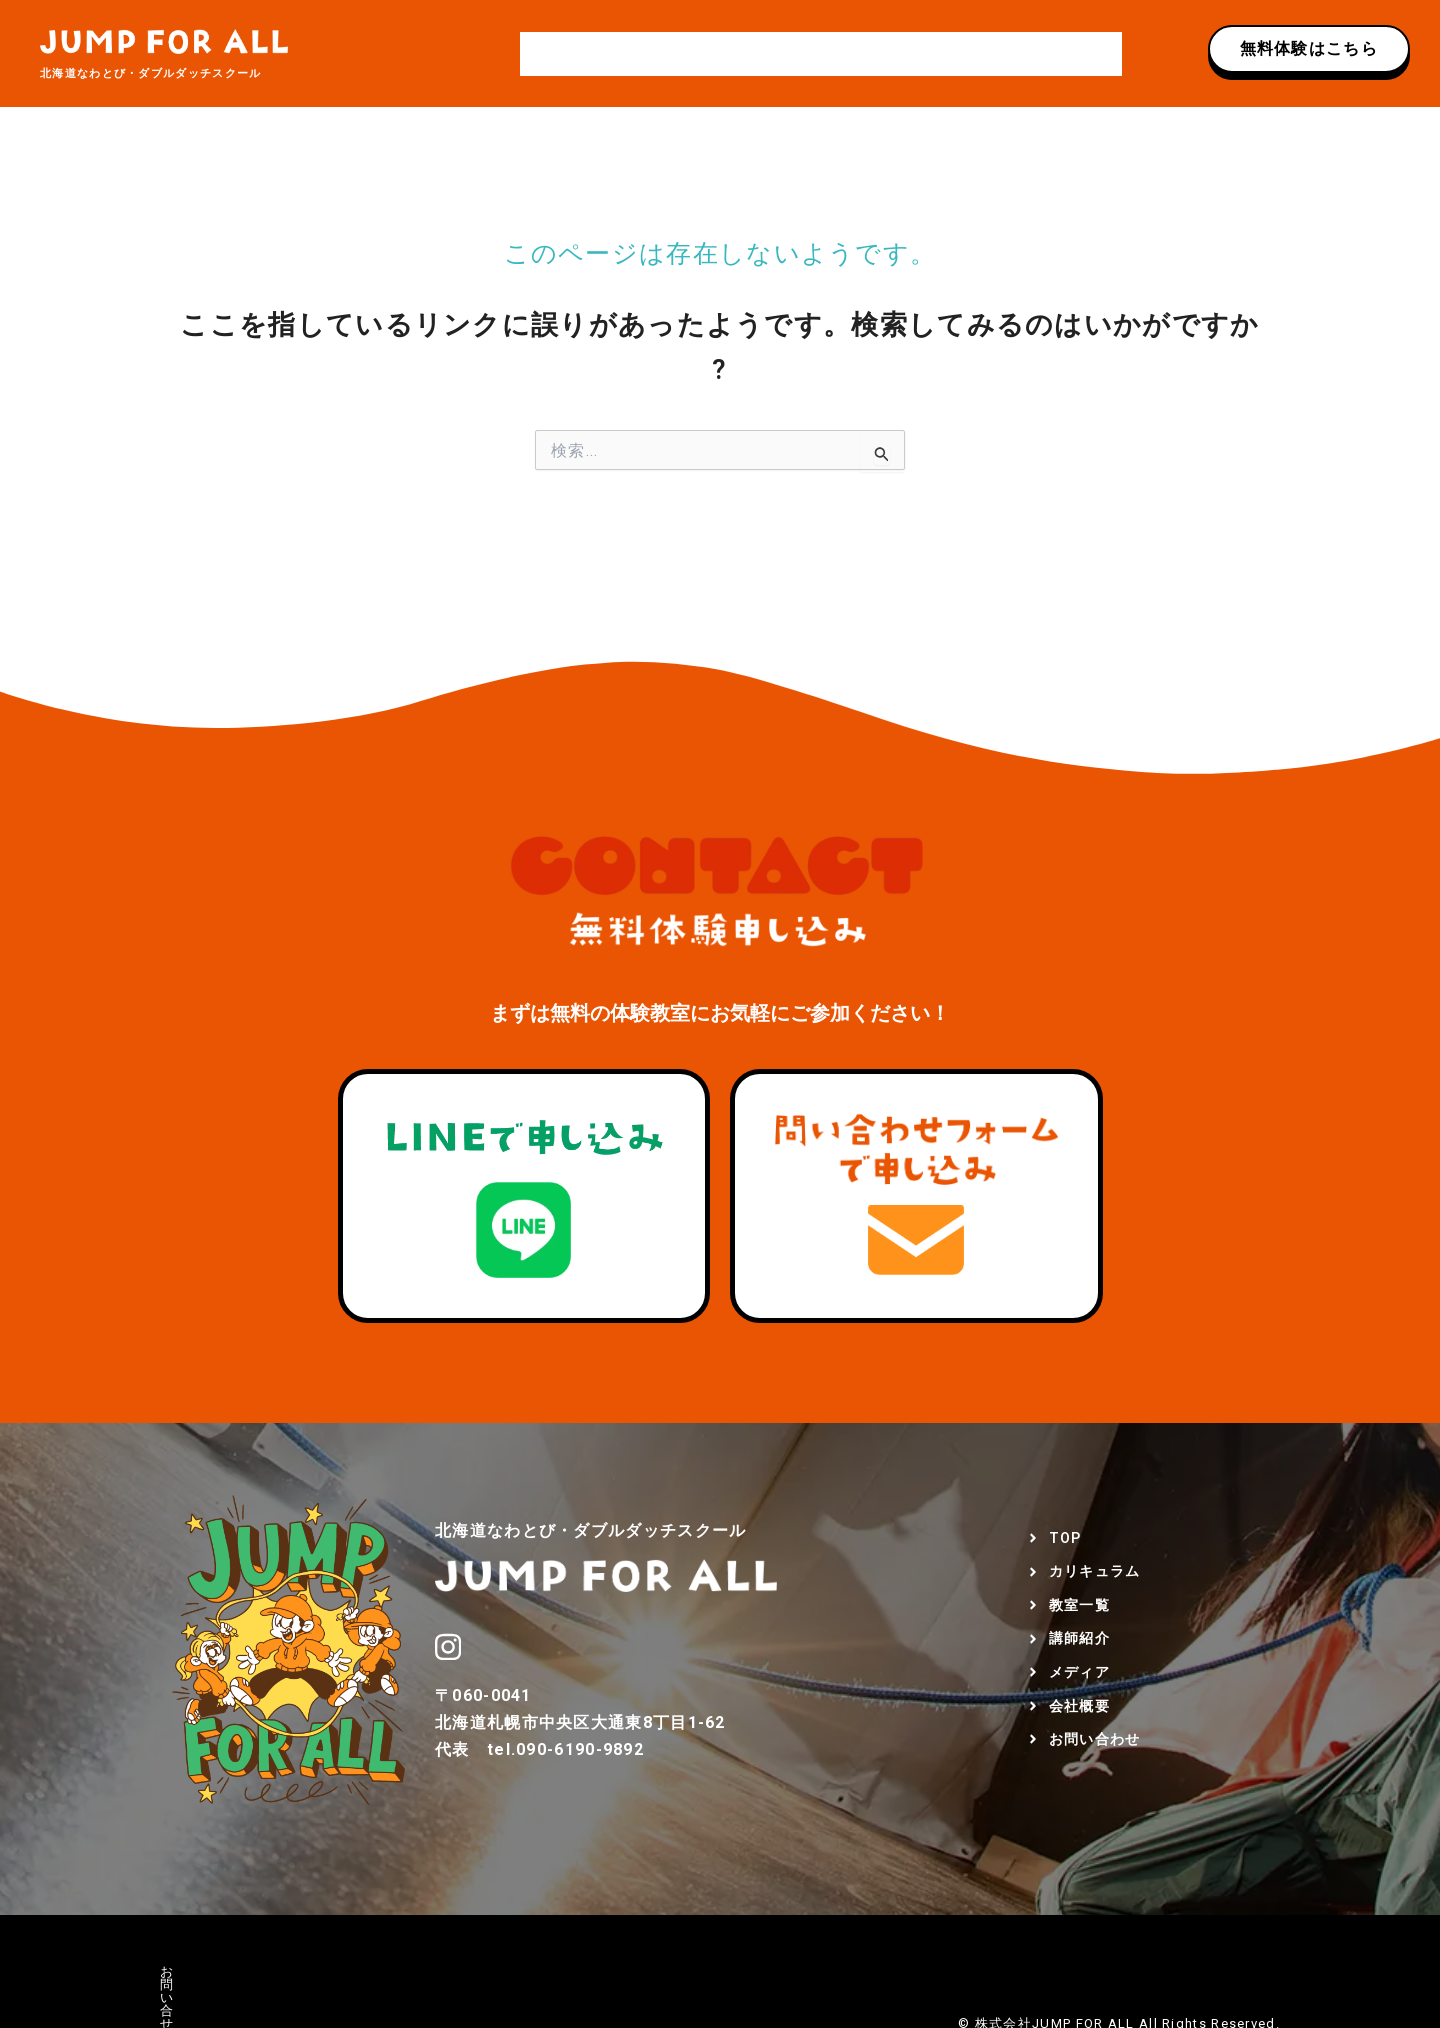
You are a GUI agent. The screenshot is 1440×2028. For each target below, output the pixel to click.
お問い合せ (196, 1971)
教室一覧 (725, 54)
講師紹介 (807, 54)
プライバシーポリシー (333, 1971)
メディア (888, 54)
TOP (547, 54)
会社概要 (969, 54)
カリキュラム (630, 54)
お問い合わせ (1066, 54)
